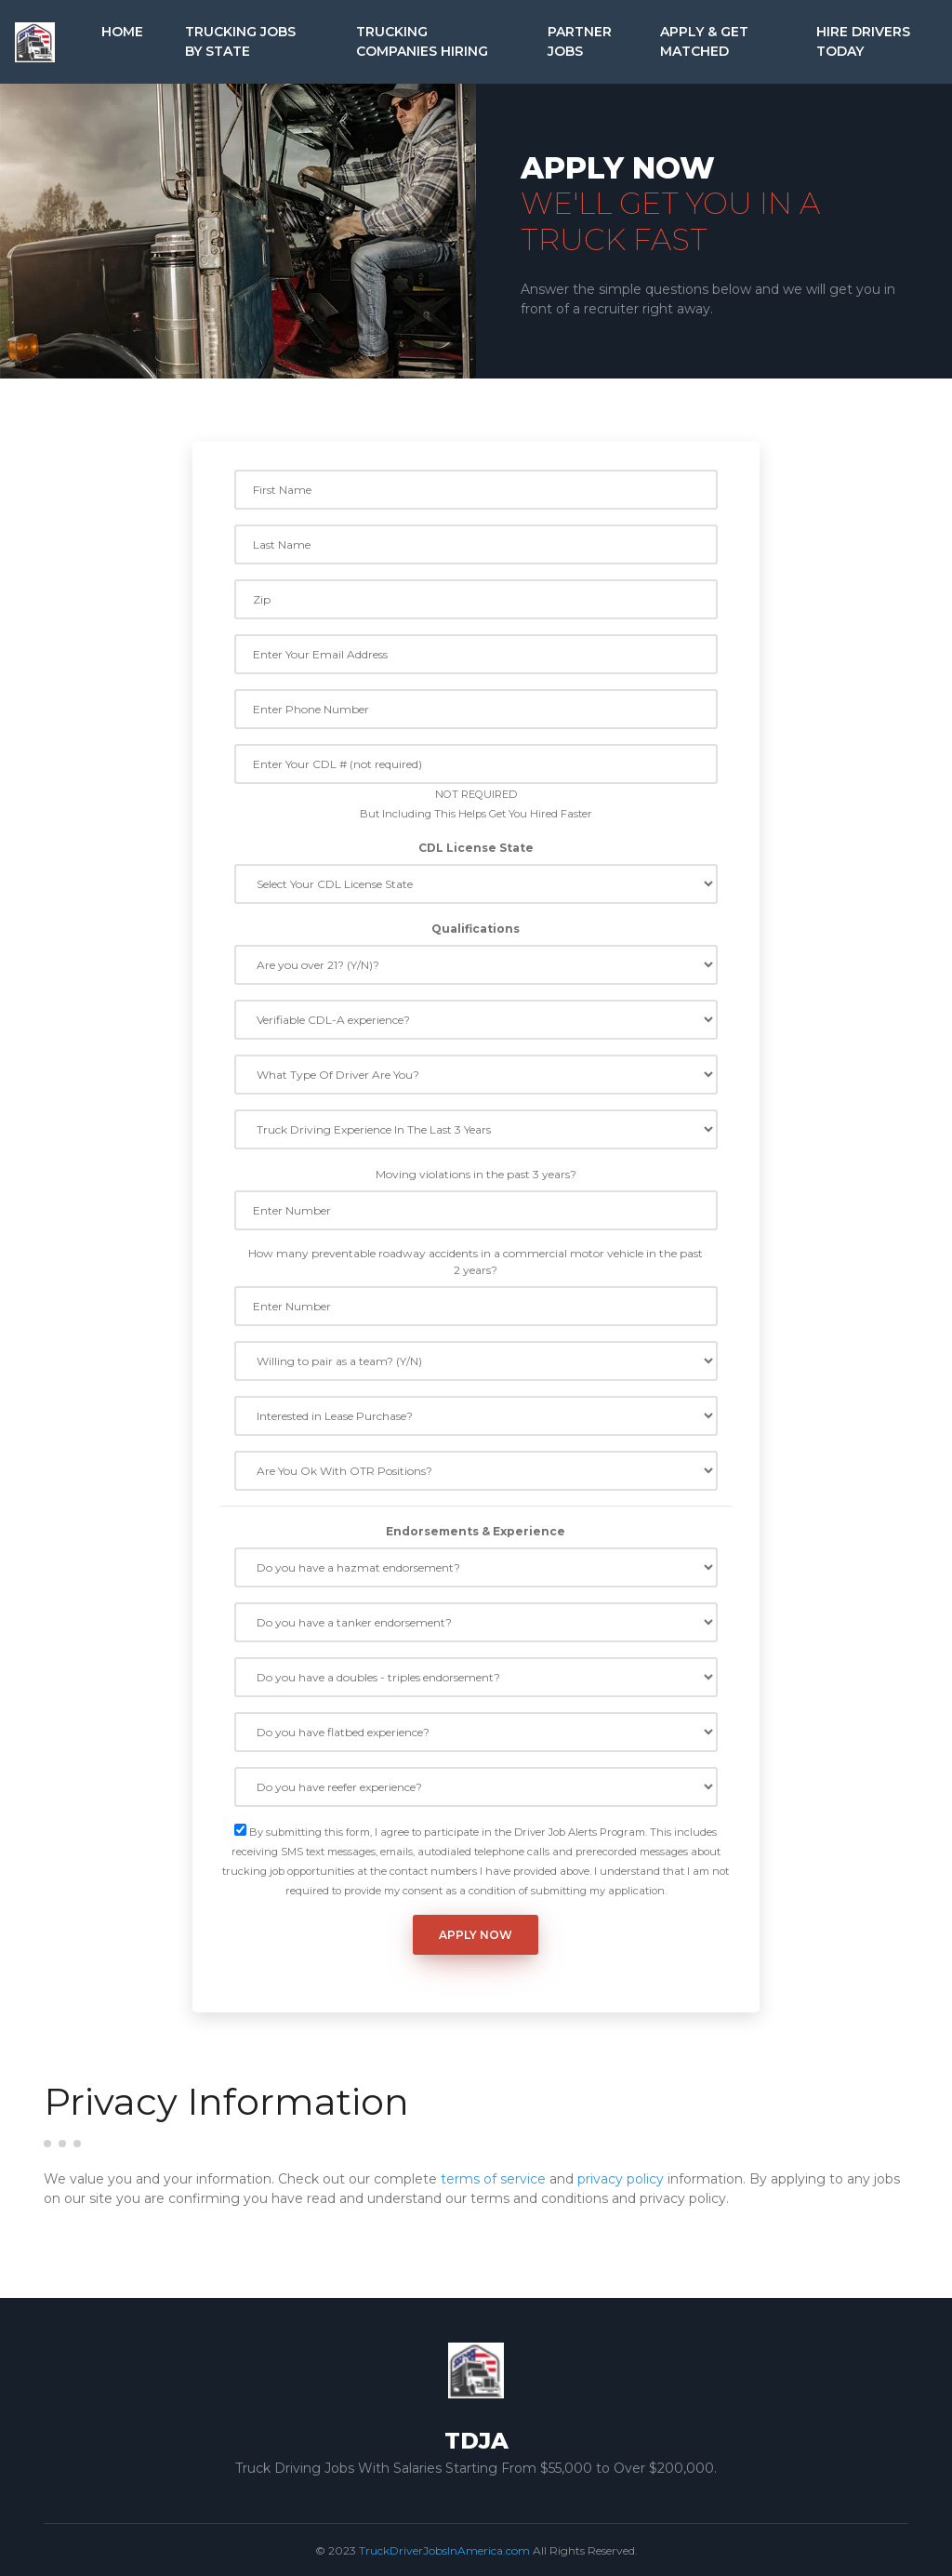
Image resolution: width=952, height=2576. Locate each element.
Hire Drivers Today (863, 41)
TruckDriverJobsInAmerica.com (444, 2550)
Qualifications (475, 929)
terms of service (493, 2179)
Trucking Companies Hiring (422, 41)
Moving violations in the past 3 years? (476, 1174)
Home (122, 31)
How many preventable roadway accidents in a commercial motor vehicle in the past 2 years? (475, 1261)
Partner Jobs (580, 41)
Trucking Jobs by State (240, 41)
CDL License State (476, 848)
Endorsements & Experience (475, 1531)
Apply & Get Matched (704, 41)
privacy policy (620, 2179)
